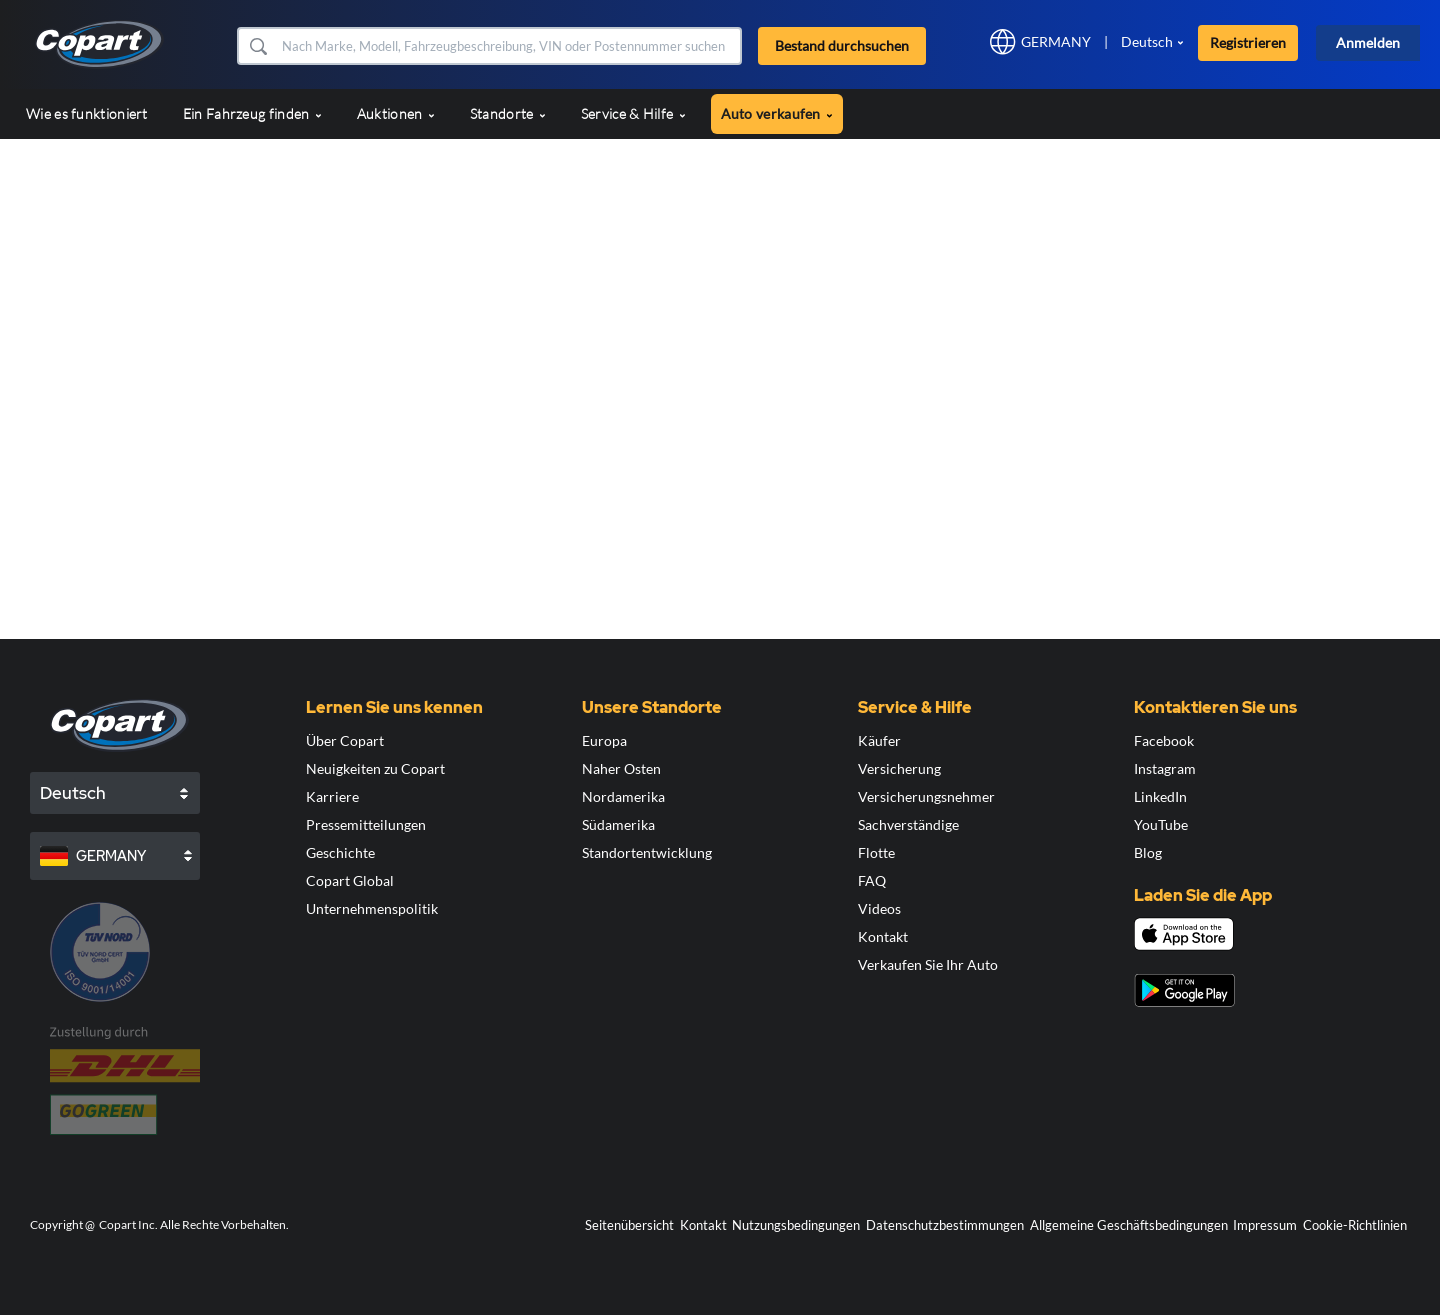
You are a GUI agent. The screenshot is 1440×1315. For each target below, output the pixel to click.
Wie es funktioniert (87, 113)
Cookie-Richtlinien (1355, 1225)
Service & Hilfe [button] (633, 113)
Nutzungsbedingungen (796, 1225)
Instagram (1165, 768)
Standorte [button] (508, 113)
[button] (257, 46)
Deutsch (1147, 41)
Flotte (876, 852)
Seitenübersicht (629, 1225)
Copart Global (350, 880)
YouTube (1161, 824)
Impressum (1265, 1225)
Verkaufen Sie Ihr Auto (928, 964)
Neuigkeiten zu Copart (375, 768)
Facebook (1164, 740)
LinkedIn (1160, 796)
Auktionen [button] (396, 113)
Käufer (879, 740)
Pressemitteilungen (366, 824)
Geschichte (340, 852)
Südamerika (618, 824)
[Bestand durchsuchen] (509, 46)
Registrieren (1248, 42)
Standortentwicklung (647, 852)
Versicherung (899, 768)
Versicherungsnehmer (926, 796)
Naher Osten (621, 768)
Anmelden (1368, 42)
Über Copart (345, 740)
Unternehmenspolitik (372, 908)
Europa (604, 740)
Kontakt (883, 936)
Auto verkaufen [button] (777, 113)
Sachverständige (908, 824)
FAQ (872, 880)
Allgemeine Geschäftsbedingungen (1129, 1225)
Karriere (332, 796)
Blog (1148, 852)
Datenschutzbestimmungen (945, 1225)
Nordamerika (623, 796)
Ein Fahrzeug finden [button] (252, 113)
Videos (879, 908)
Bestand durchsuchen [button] (842, 45)
